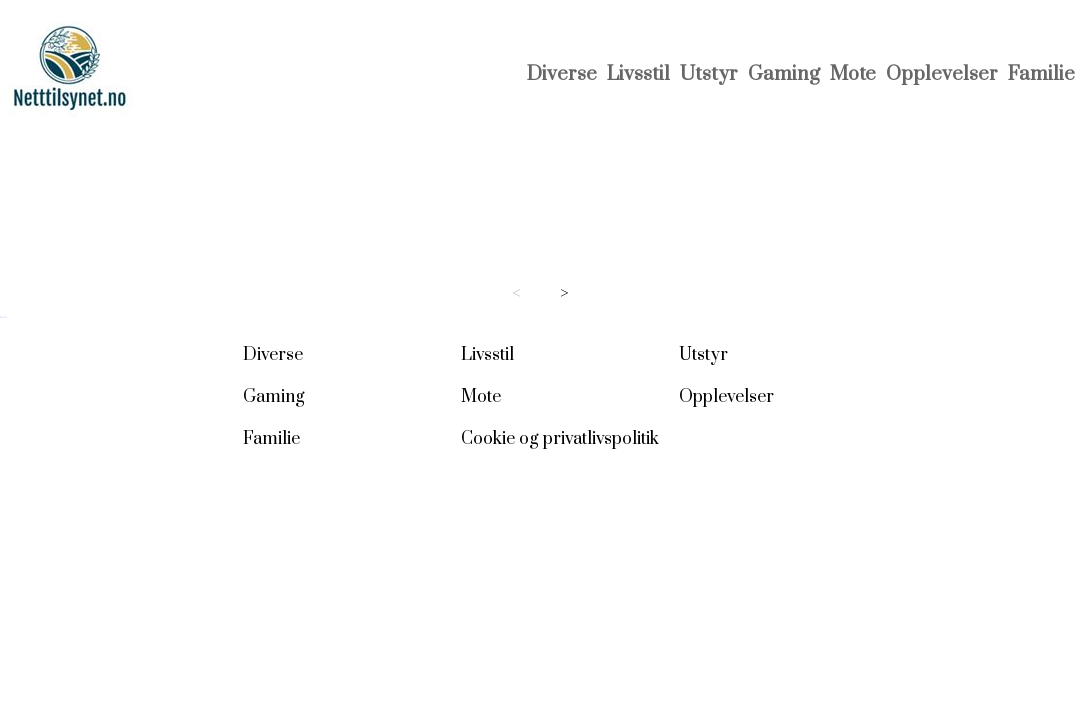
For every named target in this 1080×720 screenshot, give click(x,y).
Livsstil (638, 74)
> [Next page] (564, 293)
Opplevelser (942, 74)
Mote (853, 74)
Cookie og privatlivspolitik (560, 439)
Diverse (562, 74)
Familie (1041, 74)
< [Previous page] (516, 293)
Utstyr (709, 74)
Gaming (784, 74)
